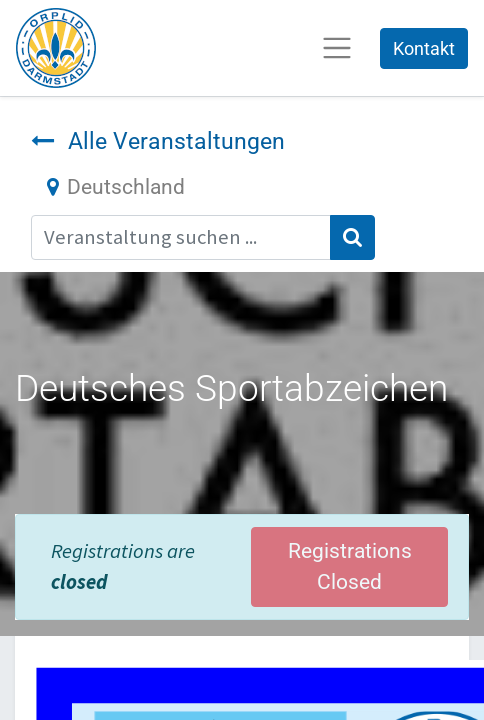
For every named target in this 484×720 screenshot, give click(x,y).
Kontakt (424, 48)
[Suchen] (352, 237)
